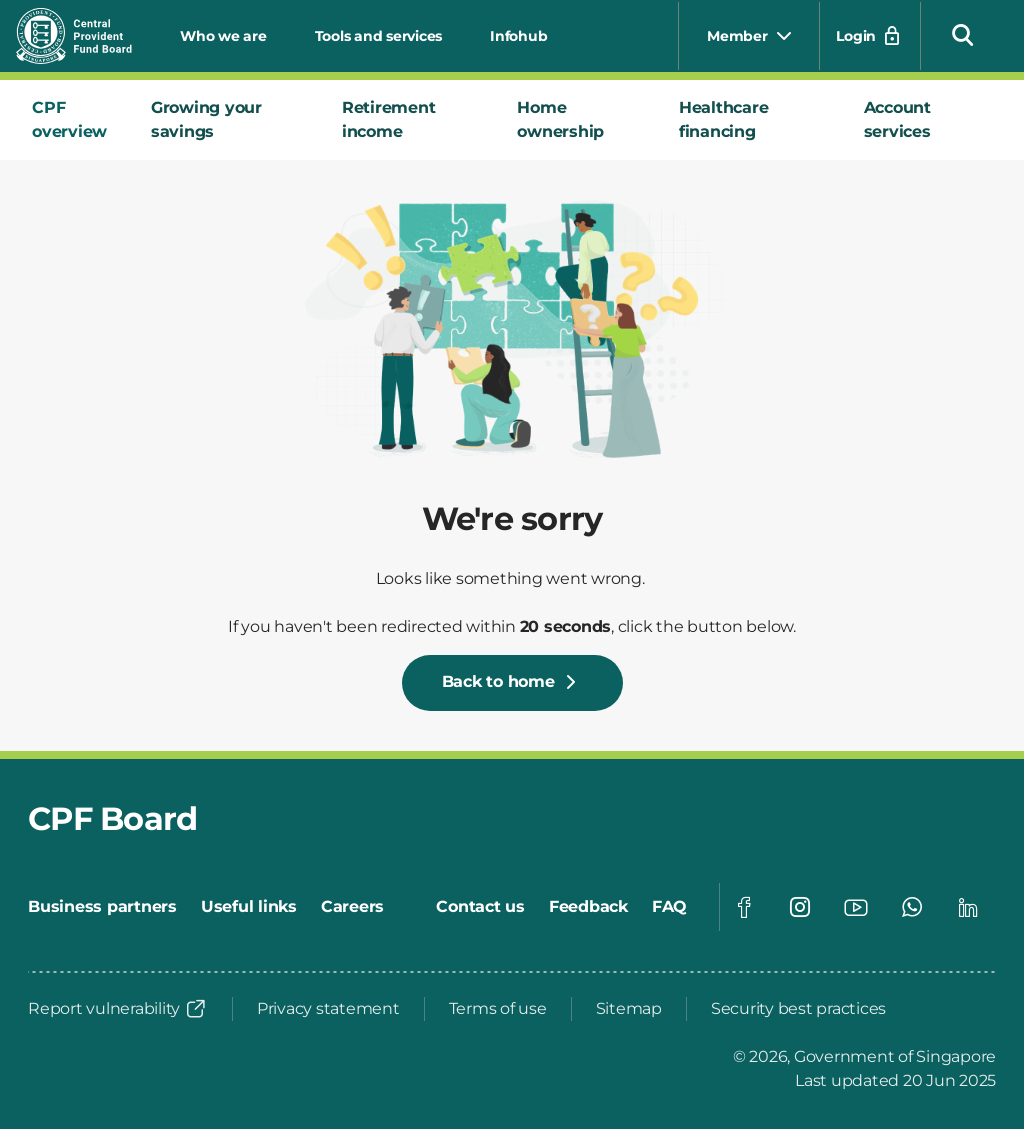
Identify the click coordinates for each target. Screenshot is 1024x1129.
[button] (963, 34)
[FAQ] (669, 907)
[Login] (870, 36)
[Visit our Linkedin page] (968, 907)
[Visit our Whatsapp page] (912, 907)
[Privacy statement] (328, 1009)
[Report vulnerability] (118, 1009)
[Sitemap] (629, 1009)
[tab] (75, 120)
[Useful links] (249, 907)
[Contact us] (480, 907)
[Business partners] (102, 907)
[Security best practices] (798, 1009)
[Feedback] (588, 907)
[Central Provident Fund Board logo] (86, 36)
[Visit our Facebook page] (744, 907)
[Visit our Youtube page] (856, 907)
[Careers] (352, 907)
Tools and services (379, 36)
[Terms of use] (498, 1009)
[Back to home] (512, 683)
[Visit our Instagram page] (800, 907)
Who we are (223, 36)
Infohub (518, 36)
